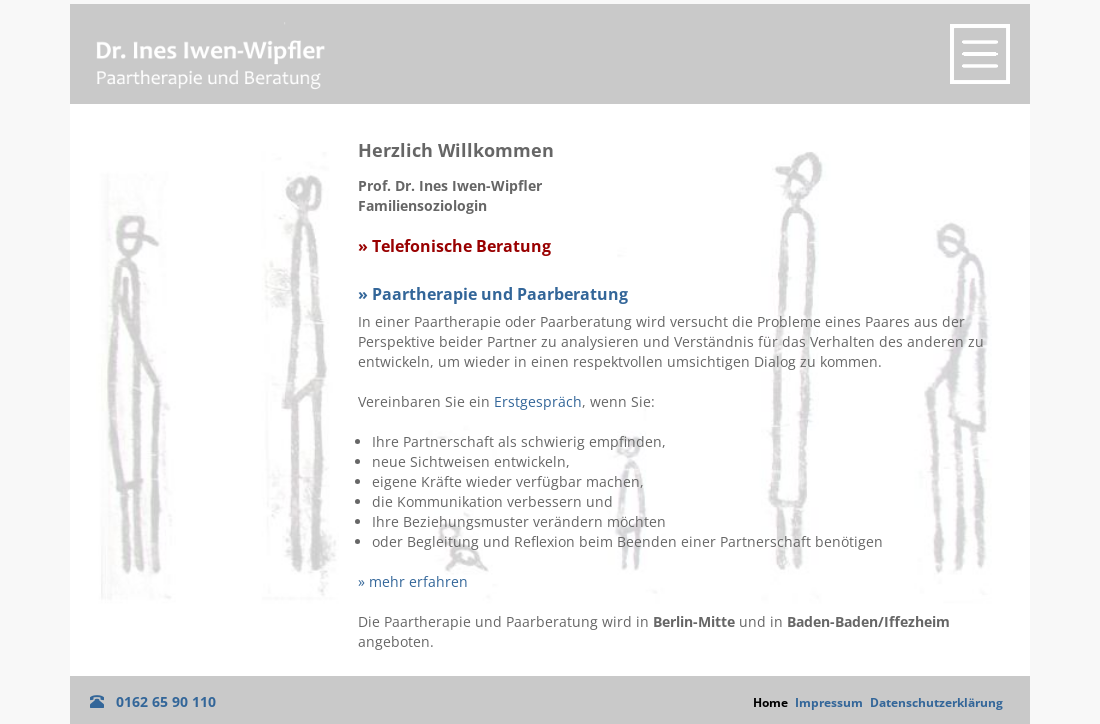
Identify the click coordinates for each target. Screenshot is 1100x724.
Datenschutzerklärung (936, 702)
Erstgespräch (538, 401)
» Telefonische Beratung (454, 246)
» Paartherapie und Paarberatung (493, 294)
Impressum (829, 702)
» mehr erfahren (413, 581)
